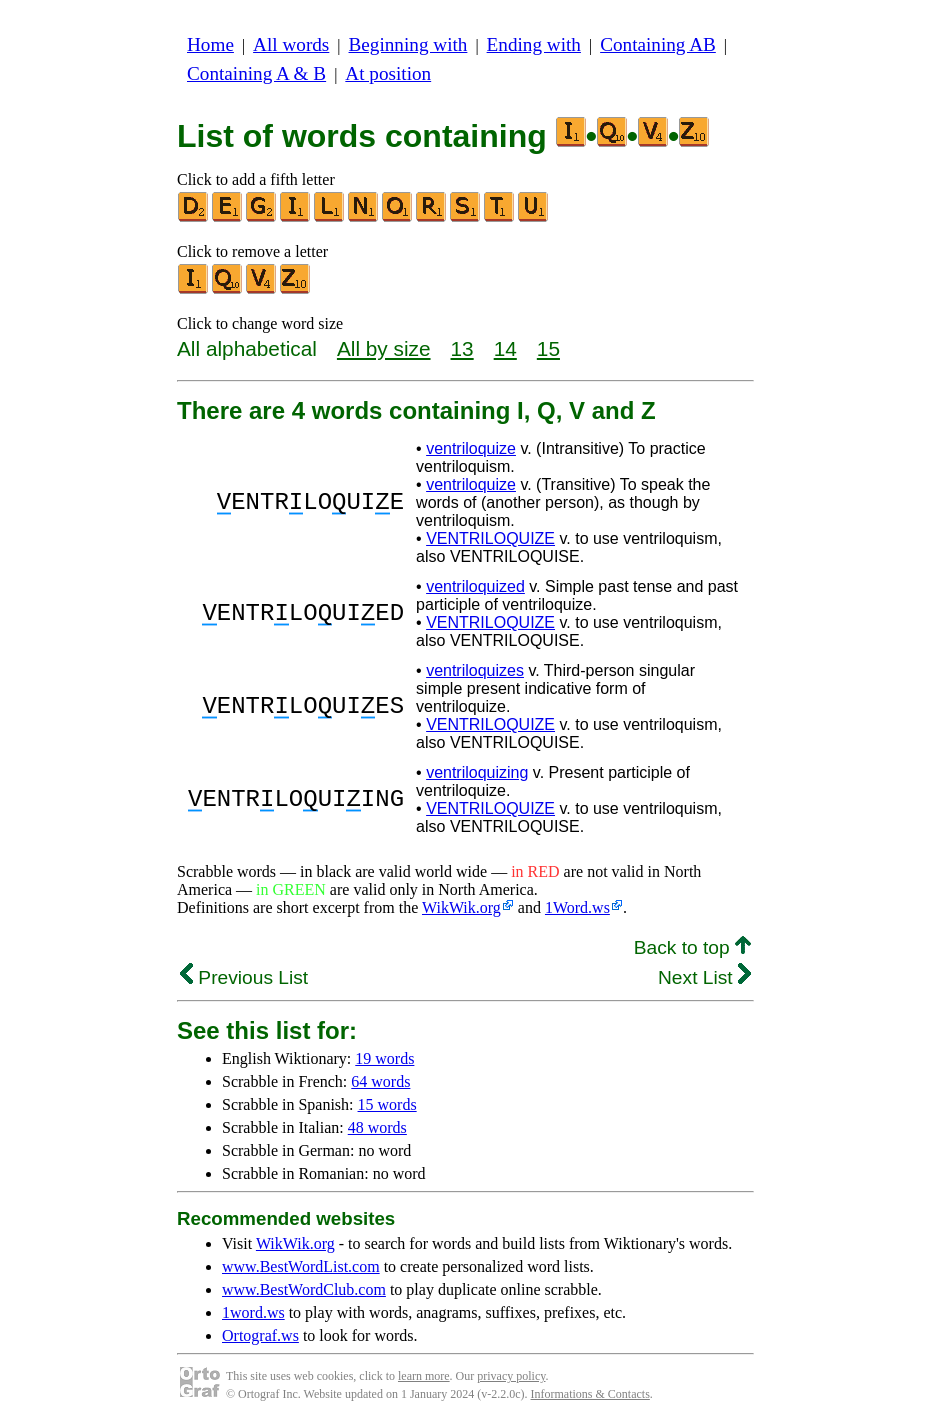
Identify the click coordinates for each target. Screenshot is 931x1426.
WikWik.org (461, 907)
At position (388, 73)
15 (548, 348)
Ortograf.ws (260, 1335)
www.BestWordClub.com (304, 1289)
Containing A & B (256, 73)
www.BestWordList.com (301, 1266)
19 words (384, 1058)
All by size (384, 348)
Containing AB (658, 44)
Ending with (534, 44)
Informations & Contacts (590, 1394)
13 (462, 348)
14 (505, 348)
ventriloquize (471, 448)
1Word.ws (577, 907)
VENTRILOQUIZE (490, 538)
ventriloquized (475, 586)
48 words (377, 1127)
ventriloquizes (475, 670)
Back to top (692, 947)
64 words (380, 1081)
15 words (387, 1104)
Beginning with (408, 44)
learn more (424, 1376)
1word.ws (253, 1312)
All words (291, 44)
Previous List (244, 977)
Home (210, 44)
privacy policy (511, 1376)
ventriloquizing (477, 772)
